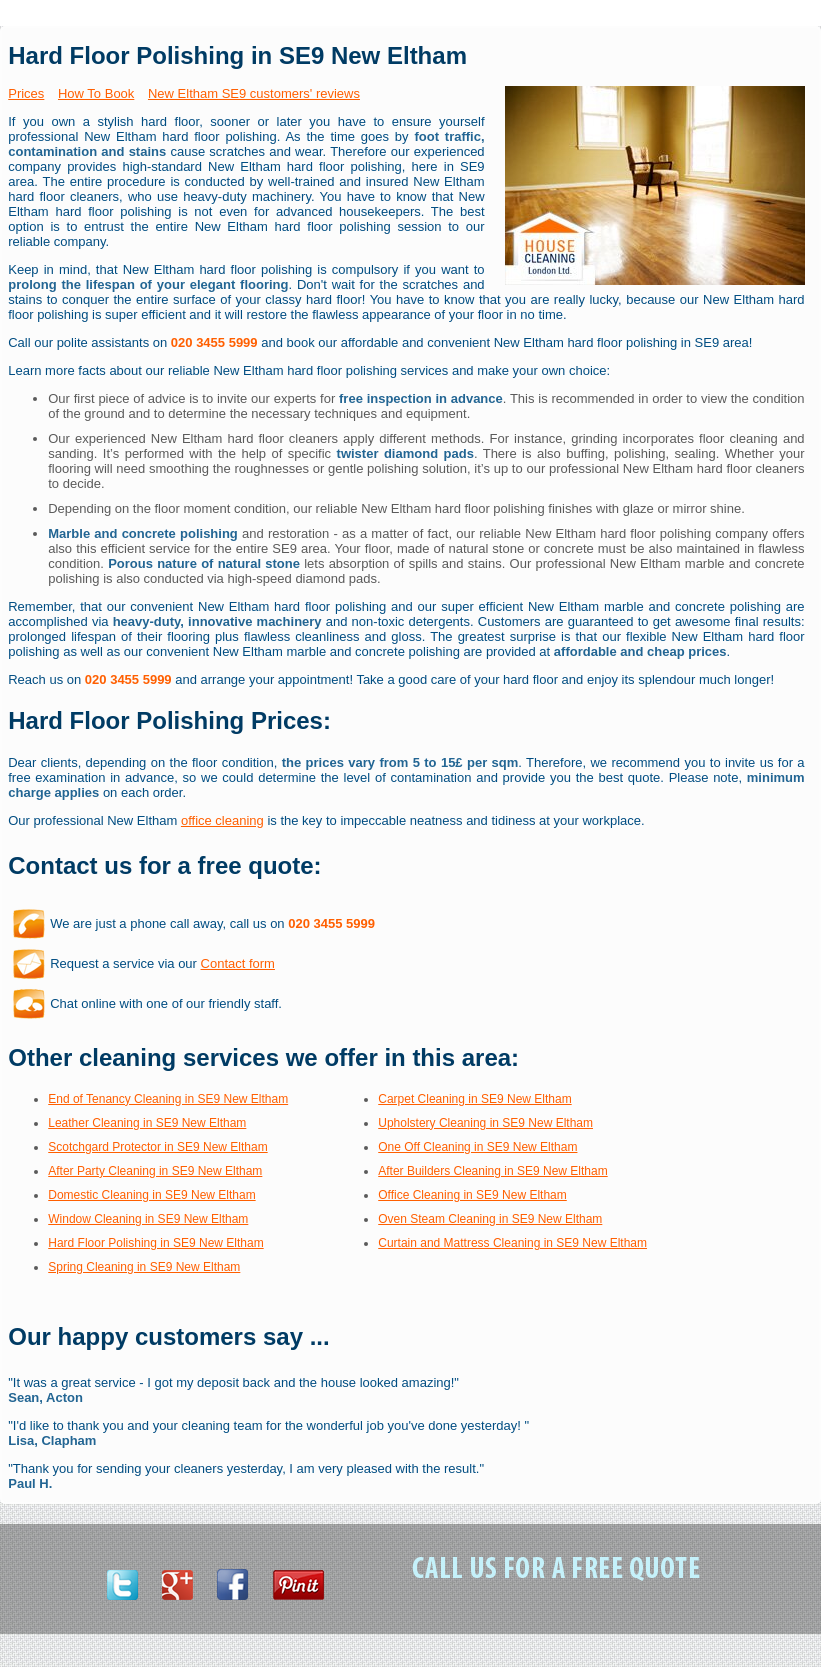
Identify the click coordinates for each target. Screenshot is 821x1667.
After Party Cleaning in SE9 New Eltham (155, 1171)
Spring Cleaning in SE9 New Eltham (144, 1267)
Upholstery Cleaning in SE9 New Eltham (485, 1123)
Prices (26, 93)
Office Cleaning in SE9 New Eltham (472, 1195)
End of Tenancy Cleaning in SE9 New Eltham (168, 1099)
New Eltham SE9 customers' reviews (254, 93)
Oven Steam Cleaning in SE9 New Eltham (490, 1219)
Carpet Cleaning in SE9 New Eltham (474, 1099)
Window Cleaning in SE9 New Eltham (148, 1219)
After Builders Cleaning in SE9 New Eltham (492, 1171)
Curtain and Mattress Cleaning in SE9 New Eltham (512, 1243)
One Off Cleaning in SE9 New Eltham (477, 1147)
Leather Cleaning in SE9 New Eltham (147, 1123)
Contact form (238, 963)
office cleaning (222, 820)
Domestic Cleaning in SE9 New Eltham (151, 1195)
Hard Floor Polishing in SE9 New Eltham (155, 1243)
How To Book (96, 93)
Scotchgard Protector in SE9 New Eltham (157, 1147)
